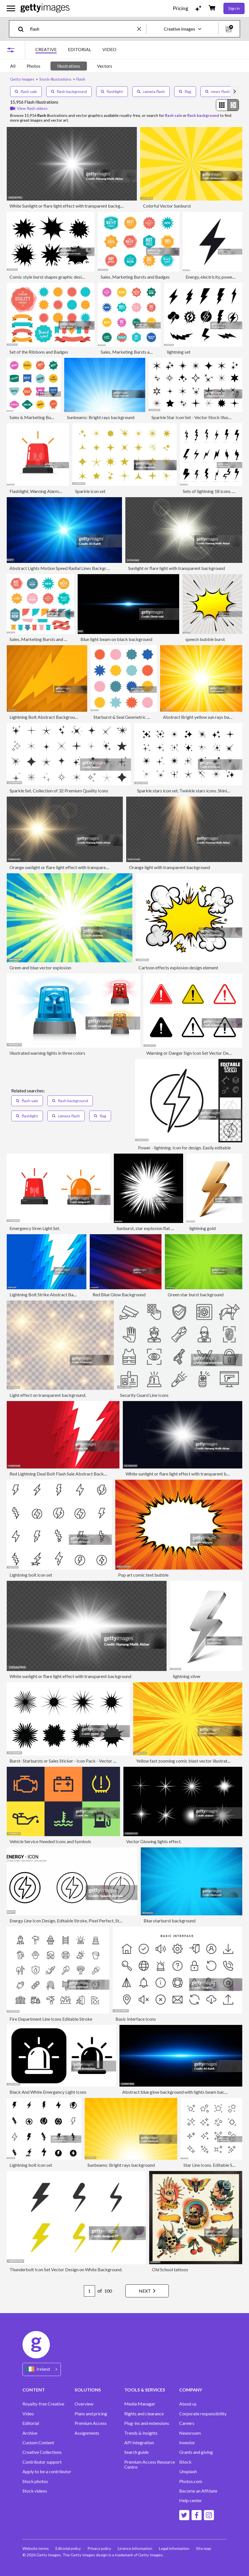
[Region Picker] (41, 2369)
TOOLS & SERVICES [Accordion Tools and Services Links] (144, 2389)
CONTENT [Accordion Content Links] (33, 2389)
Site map (203, 2548)
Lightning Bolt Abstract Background (45, 717)
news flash (217, 91)
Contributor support (42, 2461)
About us (188, 2403)
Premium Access (91, 2423)
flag (185, 91)
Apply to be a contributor (46, 2471)
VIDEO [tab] (109, 49)
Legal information (174, 2548)
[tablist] (75, 50)
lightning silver (187, 1676)
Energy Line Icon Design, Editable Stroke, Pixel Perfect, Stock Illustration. (79, 1920)
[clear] (141, 29)
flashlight (112, 91)
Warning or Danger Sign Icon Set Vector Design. (191, 1053)
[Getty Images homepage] (45, 8)
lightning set (178, 351)
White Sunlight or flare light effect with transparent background (71, 205)
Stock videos (34, 2490)
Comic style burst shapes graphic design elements (57, 276)
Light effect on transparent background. (48, 1395)
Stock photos (35, 2481)
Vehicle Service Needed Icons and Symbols (50, 1841)
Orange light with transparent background (169, 867)
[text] (82, 28)
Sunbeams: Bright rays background (100, 417)
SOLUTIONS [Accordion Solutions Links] (88, 2389)
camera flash (151, 91)
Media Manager (139, 2403)
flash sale (26, 91)
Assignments (87, 2433)
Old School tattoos (170, 2269)
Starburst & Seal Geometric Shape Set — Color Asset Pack (148, 717)
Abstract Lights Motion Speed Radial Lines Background (63, 568)
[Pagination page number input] (89, 2291)
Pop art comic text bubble (143, 1574)
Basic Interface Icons (136, 2019)
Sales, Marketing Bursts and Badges (135, 276)
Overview (84, 2403)
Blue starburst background (169, 1920)
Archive (29, 2433)
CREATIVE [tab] (46, 49)
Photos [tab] (33, 66)
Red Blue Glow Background (119, 1294)
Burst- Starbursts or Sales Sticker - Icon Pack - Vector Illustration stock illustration (88, 1760)
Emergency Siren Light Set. (35, 1228)
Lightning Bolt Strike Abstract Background (51, 1294)
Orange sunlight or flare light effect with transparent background (72, 867)
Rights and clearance (144, 2413)
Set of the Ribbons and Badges (39, 351)
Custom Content (38, 2442)
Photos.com (190, 2481)
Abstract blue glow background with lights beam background (181, 2092)
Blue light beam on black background (116, 639)
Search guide (136, 2452)
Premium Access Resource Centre (149, 2464)
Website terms (35, 2548)
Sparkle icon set (90, 491)
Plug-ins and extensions (146, 2423)
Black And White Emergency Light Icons (48, 2092)
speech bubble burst (205, 639)
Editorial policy (68, 2548)
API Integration (139, 2442)
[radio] (221, 105)
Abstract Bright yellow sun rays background (205, 717)
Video (28, 2413)
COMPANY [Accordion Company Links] (190, 2389)
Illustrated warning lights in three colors (47, 1053)
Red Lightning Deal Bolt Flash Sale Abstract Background (63, 1473)
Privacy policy (99, 2548)
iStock (185, 2461)
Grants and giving (196, 2452)
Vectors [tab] (104, 66)
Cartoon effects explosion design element (178, 967)
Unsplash (188, 2471)
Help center (190, 2500)
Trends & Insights (141, 2433)
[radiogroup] (227, 105)
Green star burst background (195, 1294)
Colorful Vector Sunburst (167, 205)
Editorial (30, 2423)
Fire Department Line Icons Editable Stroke (51, 2019)
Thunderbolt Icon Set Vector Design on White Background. (66, 2269)
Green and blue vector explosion (40, 967)
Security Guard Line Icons (144, 1395)
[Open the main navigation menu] (11, 8)
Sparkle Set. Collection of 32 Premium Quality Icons (59, 790)
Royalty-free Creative (43, 2403)
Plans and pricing (91, 2413)
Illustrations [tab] (68, 66)
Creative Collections (42, 2452)
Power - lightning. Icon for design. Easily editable (184, 1147)
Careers (186, 2423)
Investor (187, 2442)
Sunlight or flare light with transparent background (176, 568)
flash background (69, 91)
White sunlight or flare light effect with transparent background (186, 1473)
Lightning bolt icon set (31, 1574)
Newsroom (190, 2433)
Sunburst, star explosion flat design (150, 1228)
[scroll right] (234, 91)
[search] (23, 29)
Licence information (135, 2548)
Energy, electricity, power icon (214, 276)
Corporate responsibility (203, 2413)
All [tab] (12, 66)
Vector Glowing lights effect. (153, 1841)
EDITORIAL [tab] (79, 49)
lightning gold (202, 1228)
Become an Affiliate (198, 2490)
